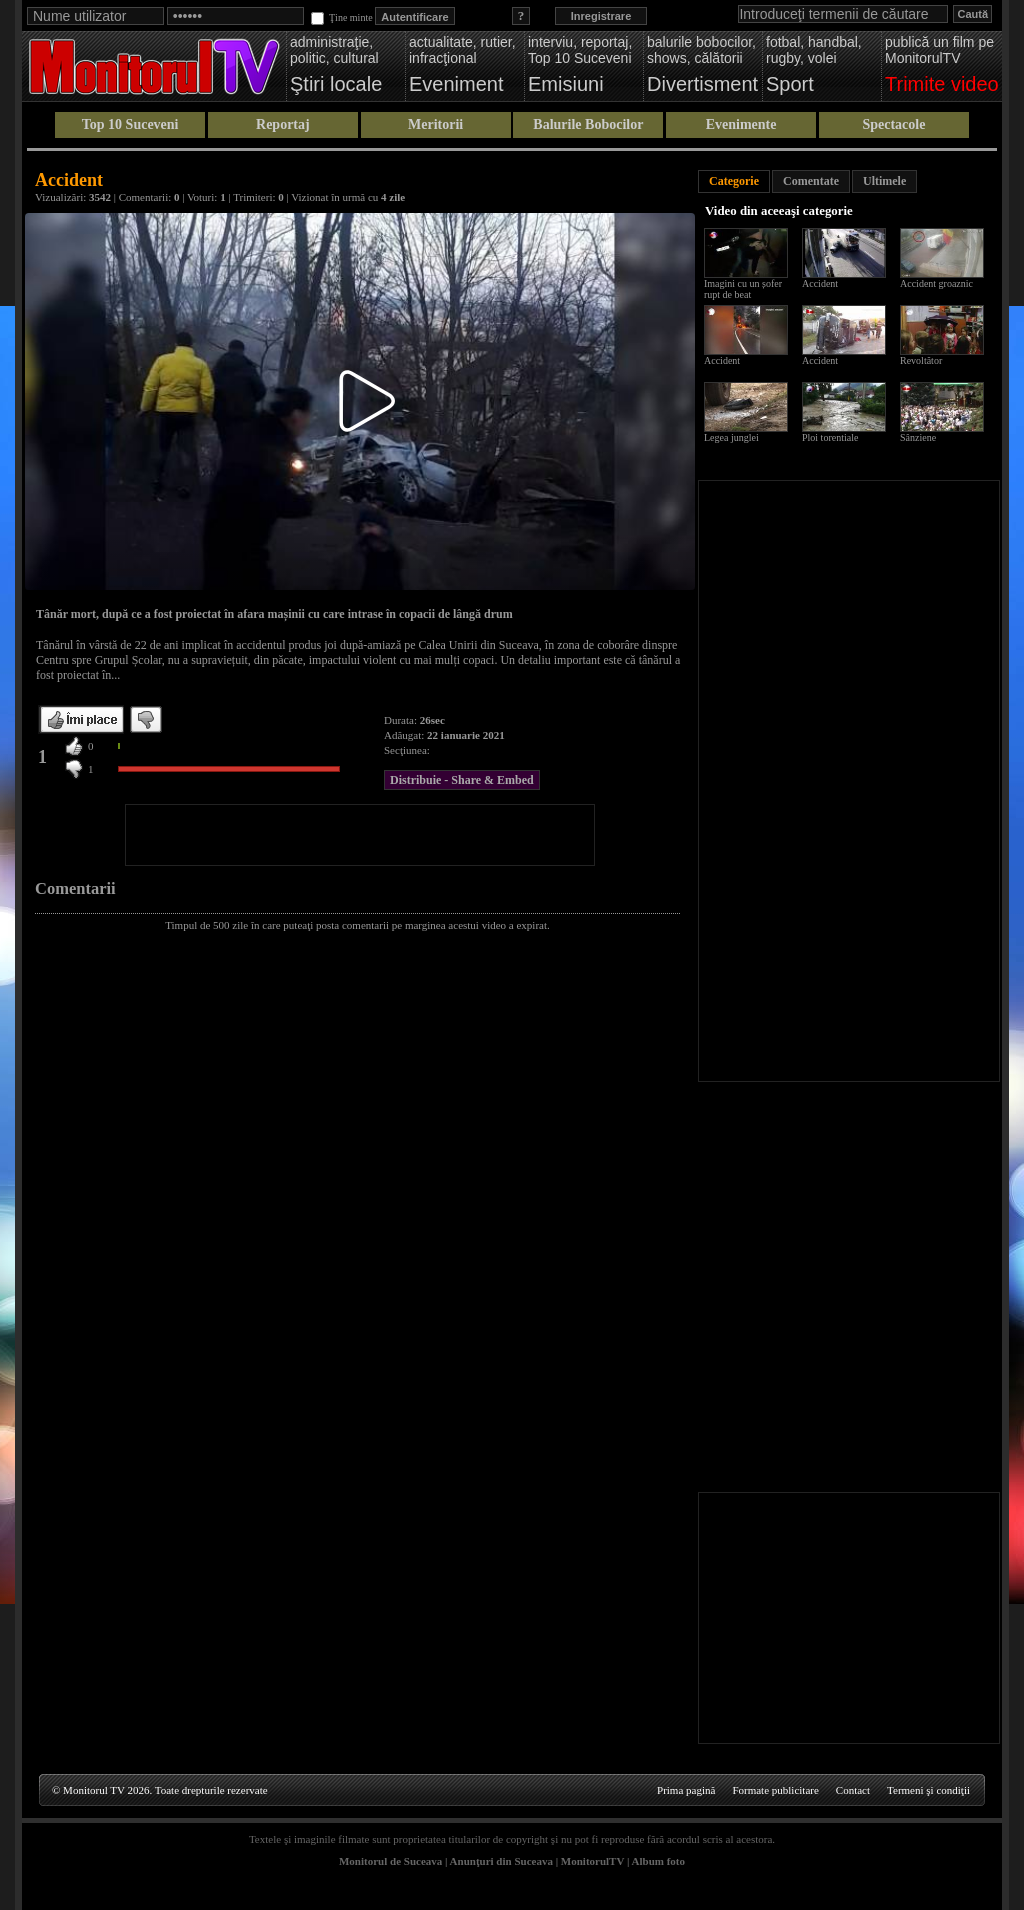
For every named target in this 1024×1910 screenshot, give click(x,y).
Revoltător (921, 360)
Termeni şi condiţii (928, 1790)
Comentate (811, 181)
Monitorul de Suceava (390, 1861)
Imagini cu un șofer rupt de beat (743, 289)
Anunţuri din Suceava (501, 1861)
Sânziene (918, 437)
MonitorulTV (592, 1861)
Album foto (658, 1861)
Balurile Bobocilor (588, 124)
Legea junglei (731, 437)
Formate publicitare (775, 1790)
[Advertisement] (360, 835)
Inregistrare (601, 16)
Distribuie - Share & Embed (462, 780)
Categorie (734, 181)
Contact (853, 1790)
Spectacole (893, 124)
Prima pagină (686, 1790)
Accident (820, 283)
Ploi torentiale (830, 437)
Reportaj (283, 124)
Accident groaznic (936, 283)
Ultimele (884, 181)
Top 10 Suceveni (130, 124)
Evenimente (741, 124)
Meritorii (435, 124)
